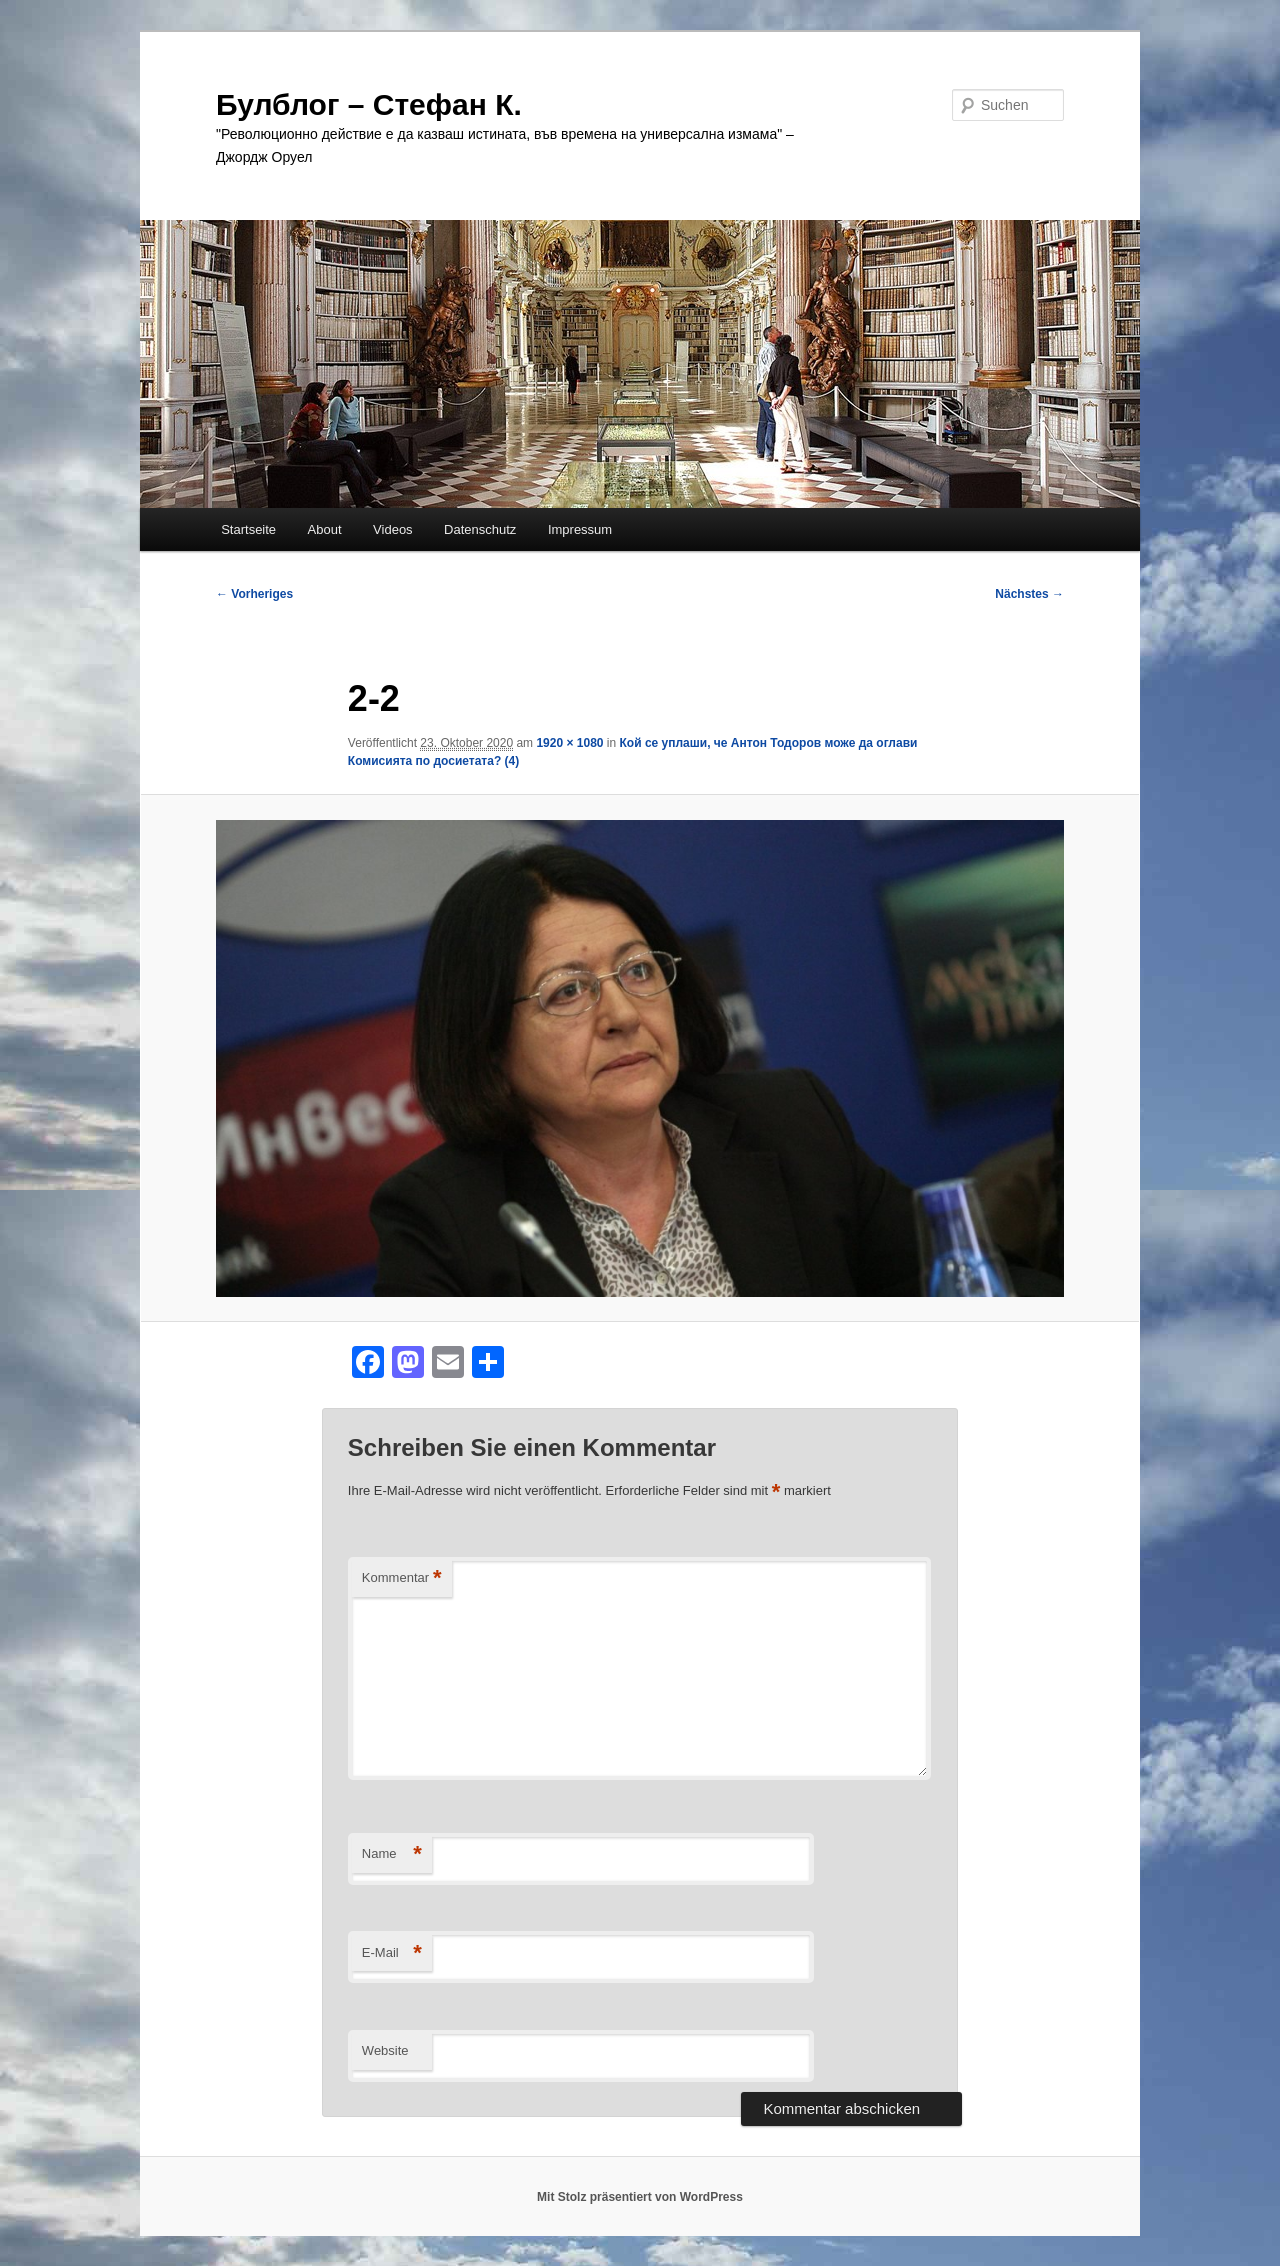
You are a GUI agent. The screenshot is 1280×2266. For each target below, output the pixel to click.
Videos (393, 529)
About (325, 529)
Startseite (248, 529)
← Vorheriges (254, 594)
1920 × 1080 (569, 743)
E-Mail (392, 1953)
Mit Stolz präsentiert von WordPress (640, 2197)
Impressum (580, 529)
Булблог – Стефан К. (369, 104)
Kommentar (402, 1578)
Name (392, 1854)
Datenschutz (480, 529)
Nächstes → (1029, 594)
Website (385, 2050)
